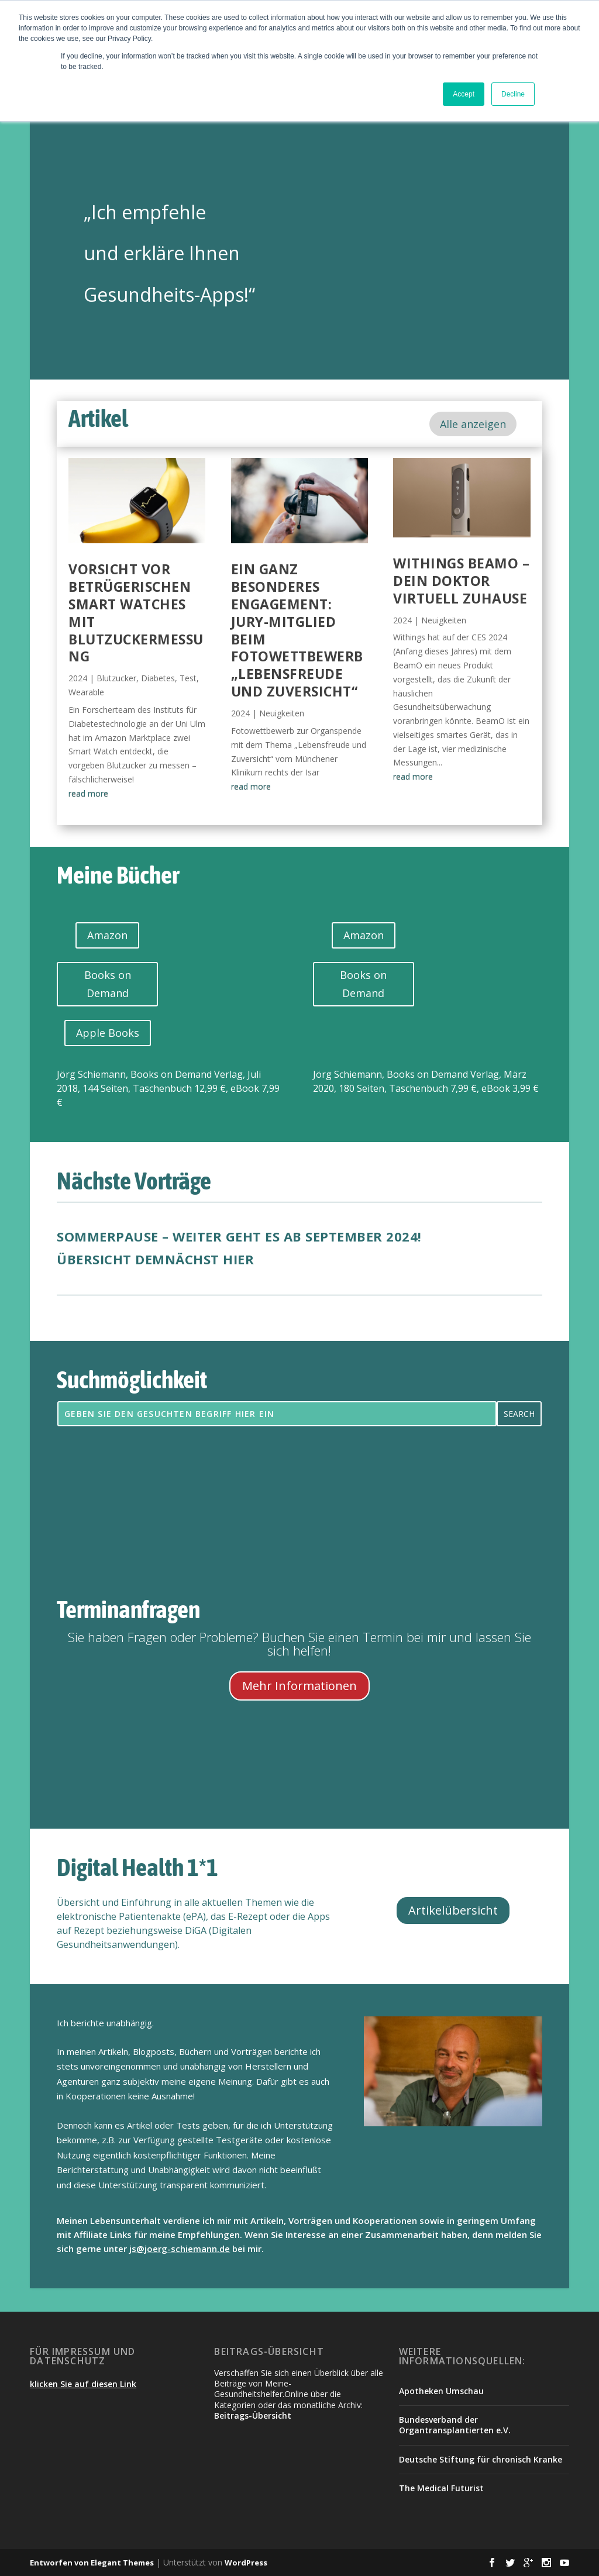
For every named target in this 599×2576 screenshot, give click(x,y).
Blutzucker (116, 678)
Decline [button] (513, 94)
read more (88, 793)
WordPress (246, 2562)
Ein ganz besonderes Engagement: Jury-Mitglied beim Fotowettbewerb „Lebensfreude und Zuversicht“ (297, 630)
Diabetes (158, 678)
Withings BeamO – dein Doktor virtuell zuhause (461, 581)
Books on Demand (107, 984)
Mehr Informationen (299, 1686)
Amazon (107, 935)
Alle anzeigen (473, 424)
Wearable (86, 692)
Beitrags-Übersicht (252, 2415)
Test (188, 678)
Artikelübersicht (453, 1910)
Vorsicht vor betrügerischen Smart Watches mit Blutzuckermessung (136, 612)
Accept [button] (463, 94)
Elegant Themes (122, 2562)
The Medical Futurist (441, 2488)
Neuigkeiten (281, 713)
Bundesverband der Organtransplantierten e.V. (455, 2425)
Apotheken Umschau (441, 2390)
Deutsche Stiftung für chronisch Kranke (480, 2459)
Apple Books (107, 1033)
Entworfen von (60, 2562)
